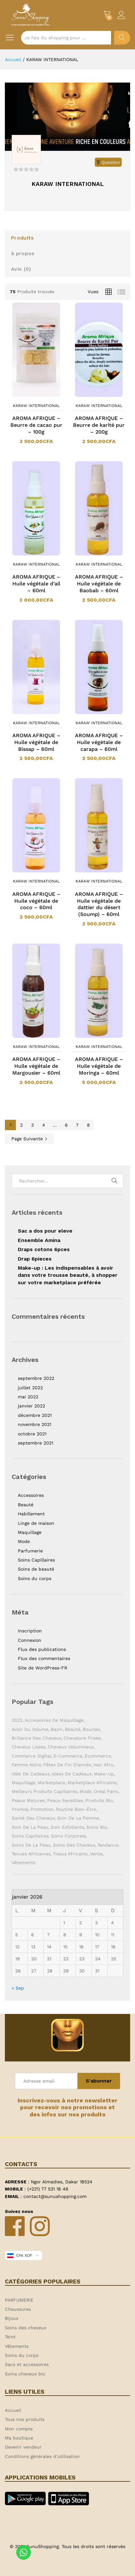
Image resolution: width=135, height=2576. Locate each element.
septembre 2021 (35, 1442)
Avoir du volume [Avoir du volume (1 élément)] (30, 1729)
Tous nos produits (24, 2419)
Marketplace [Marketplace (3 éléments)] (51, 1782)
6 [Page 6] (66, 1125)
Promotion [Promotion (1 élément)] (42, 1809)
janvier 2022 (31, 1405)
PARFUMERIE (19, 2300)
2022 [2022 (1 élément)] (17, 1720)
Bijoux (11, 2318)
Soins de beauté (36, 1569)
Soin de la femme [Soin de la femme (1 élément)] (78, 1818)
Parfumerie (30, 1550)
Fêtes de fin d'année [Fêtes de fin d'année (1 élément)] (67, 1764)
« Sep (18, 1988)
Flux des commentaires (44, 1658)
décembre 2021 (35, 1415)
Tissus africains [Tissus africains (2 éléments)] (70, 1853)
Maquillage (30, 1532)
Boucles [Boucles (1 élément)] (91, 1729)
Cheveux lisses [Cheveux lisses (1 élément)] (28, 1746)
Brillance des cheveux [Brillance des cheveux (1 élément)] (36, 1738)
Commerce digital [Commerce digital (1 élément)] (31, 1756)
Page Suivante (29, 1138)
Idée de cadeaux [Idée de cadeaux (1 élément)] (30, 1773)
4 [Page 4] (43, 1125)
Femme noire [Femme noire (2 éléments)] (26, 1764)
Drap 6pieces (35, 1259)
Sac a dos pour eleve (45, 1231)
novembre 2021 (34, 1424)
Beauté (25, 1504)
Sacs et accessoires (27, 2364)
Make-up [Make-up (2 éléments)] (104, 1773)
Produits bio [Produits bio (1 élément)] (99, 1800)
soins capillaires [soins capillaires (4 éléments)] (30, 1835)
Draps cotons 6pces (44, 1249)
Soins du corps (34, 1578)
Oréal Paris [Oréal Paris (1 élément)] (106, 1791)
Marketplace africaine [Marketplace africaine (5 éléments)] (92, 1782)
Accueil (13, 2410)
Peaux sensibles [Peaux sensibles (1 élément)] (65, 1800)
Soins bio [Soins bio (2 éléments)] (96, 1827)
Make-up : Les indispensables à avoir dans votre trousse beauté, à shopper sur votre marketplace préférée (67, 1275)
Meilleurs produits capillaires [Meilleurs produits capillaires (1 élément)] (44, 1791)
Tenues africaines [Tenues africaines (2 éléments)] (31, 1853)
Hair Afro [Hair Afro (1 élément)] (103, 1764)
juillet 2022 (30, 1387)
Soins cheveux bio (25, 2373)
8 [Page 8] (88, 1125)
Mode (24, 1541)
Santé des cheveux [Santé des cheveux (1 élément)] (33, 1818)
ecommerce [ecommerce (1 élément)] (98, 1756)
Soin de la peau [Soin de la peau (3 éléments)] (30, 1827)
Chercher (122, 38)
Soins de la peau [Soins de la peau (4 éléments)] (31, 1845)
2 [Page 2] (21, 1125)
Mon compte (19, 2428)
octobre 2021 (32, 1433)
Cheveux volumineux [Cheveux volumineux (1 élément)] (71, 1746)
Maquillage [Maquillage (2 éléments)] (23, 1782)
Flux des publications (42, 1649)
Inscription (30, 1630)
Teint (10, 2336)
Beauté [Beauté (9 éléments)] (72, 1729)
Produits (22, 238)
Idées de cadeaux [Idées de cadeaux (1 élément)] (72, 1773)
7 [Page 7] (77, 1125)
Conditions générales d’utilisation (42, 2456)
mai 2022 (28, 1396)
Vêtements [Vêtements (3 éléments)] (23, 1862)
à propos (22, 253)
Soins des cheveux (25, 2327)
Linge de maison (36, 1523)
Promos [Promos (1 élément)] (20, 1809)
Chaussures (18, 2309)
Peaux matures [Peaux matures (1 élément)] (28, 1800)
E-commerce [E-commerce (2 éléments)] (68, 1756)
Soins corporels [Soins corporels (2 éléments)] (68, 1835)
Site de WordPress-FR (42, 1667)
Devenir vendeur (23, 2447)
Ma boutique (19, 2437)
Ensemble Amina (39, 1240)
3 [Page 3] (32, 1125)
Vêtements (17, 2346)
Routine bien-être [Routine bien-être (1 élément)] (76, 1809)
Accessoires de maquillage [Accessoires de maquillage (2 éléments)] (54, 1720)
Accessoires (31, 1495)
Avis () (21, 269)
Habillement (31, 1513)
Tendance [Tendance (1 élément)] (107, 1845)
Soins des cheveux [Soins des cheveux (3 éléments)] (74, 1845)
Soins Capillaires (36, 1560)
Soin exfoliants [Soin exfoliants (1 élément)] (67, 1827)
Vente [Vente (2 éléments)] (96, 1853)
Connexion (29, 1640)
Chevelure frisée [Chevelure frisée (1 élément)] (82, 1738)
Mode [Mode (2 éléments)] (86, 1791)
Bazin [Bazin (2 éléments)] (57, 1729)
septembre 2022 (36, 1378)
